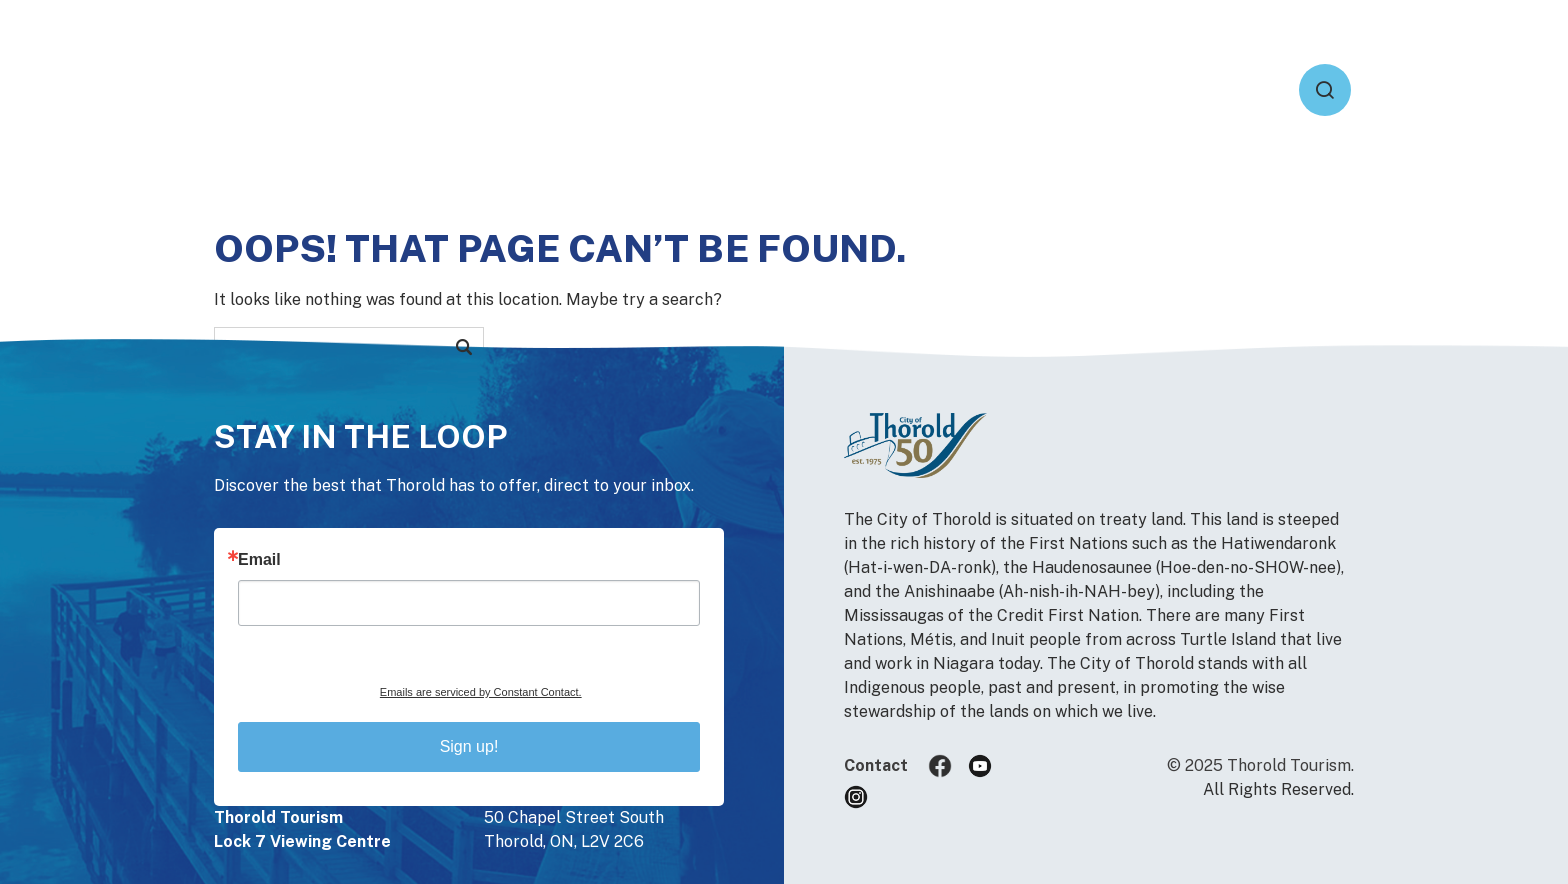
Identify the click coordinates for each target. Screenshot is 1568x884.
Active (852, 89)
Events (962, 89)
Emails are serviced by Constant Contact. (481, 692)
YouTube (988, 766)
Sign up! (469, 746)
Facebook (948, 766)
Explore (1078, 89)
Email (259, 560)
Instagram (864, 797)
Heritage (1203, 89)
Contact (876, 765)
